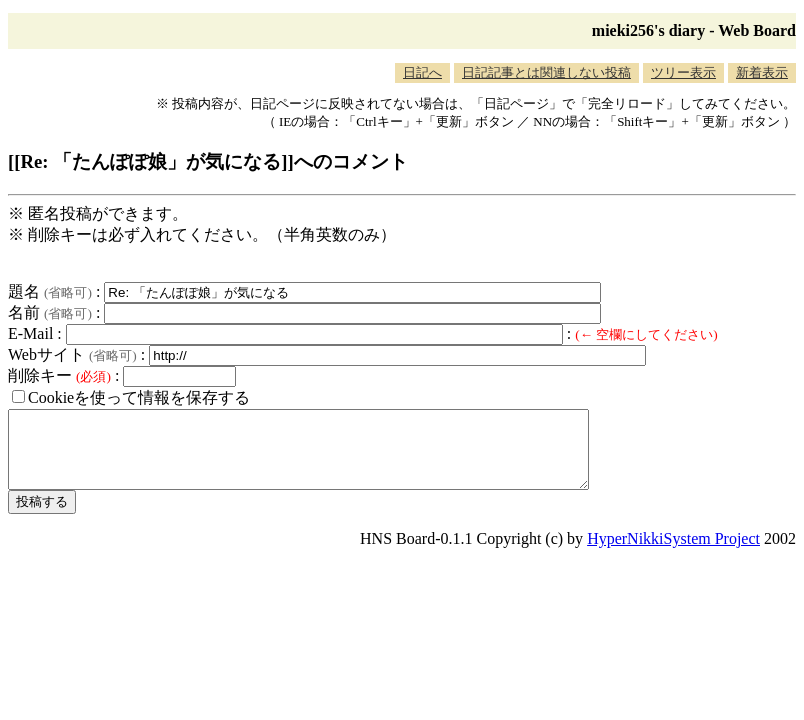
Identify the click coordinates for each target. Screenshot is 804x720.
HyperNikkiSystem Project (673, 553)
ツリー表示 (683, 72)
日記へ (422, 72)
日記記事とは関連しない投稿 (546, 72)
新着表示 (762, 72)
